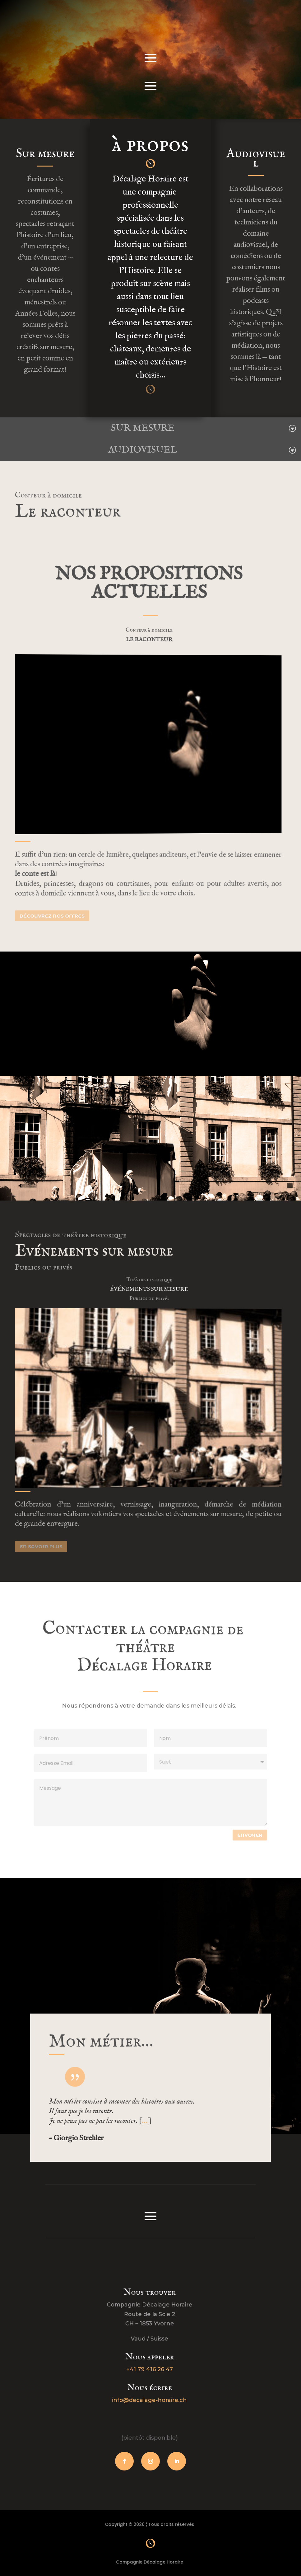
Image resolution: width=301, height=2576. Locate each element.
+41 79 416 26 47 (145, 2369)
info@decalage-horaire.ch (145, 2400)
